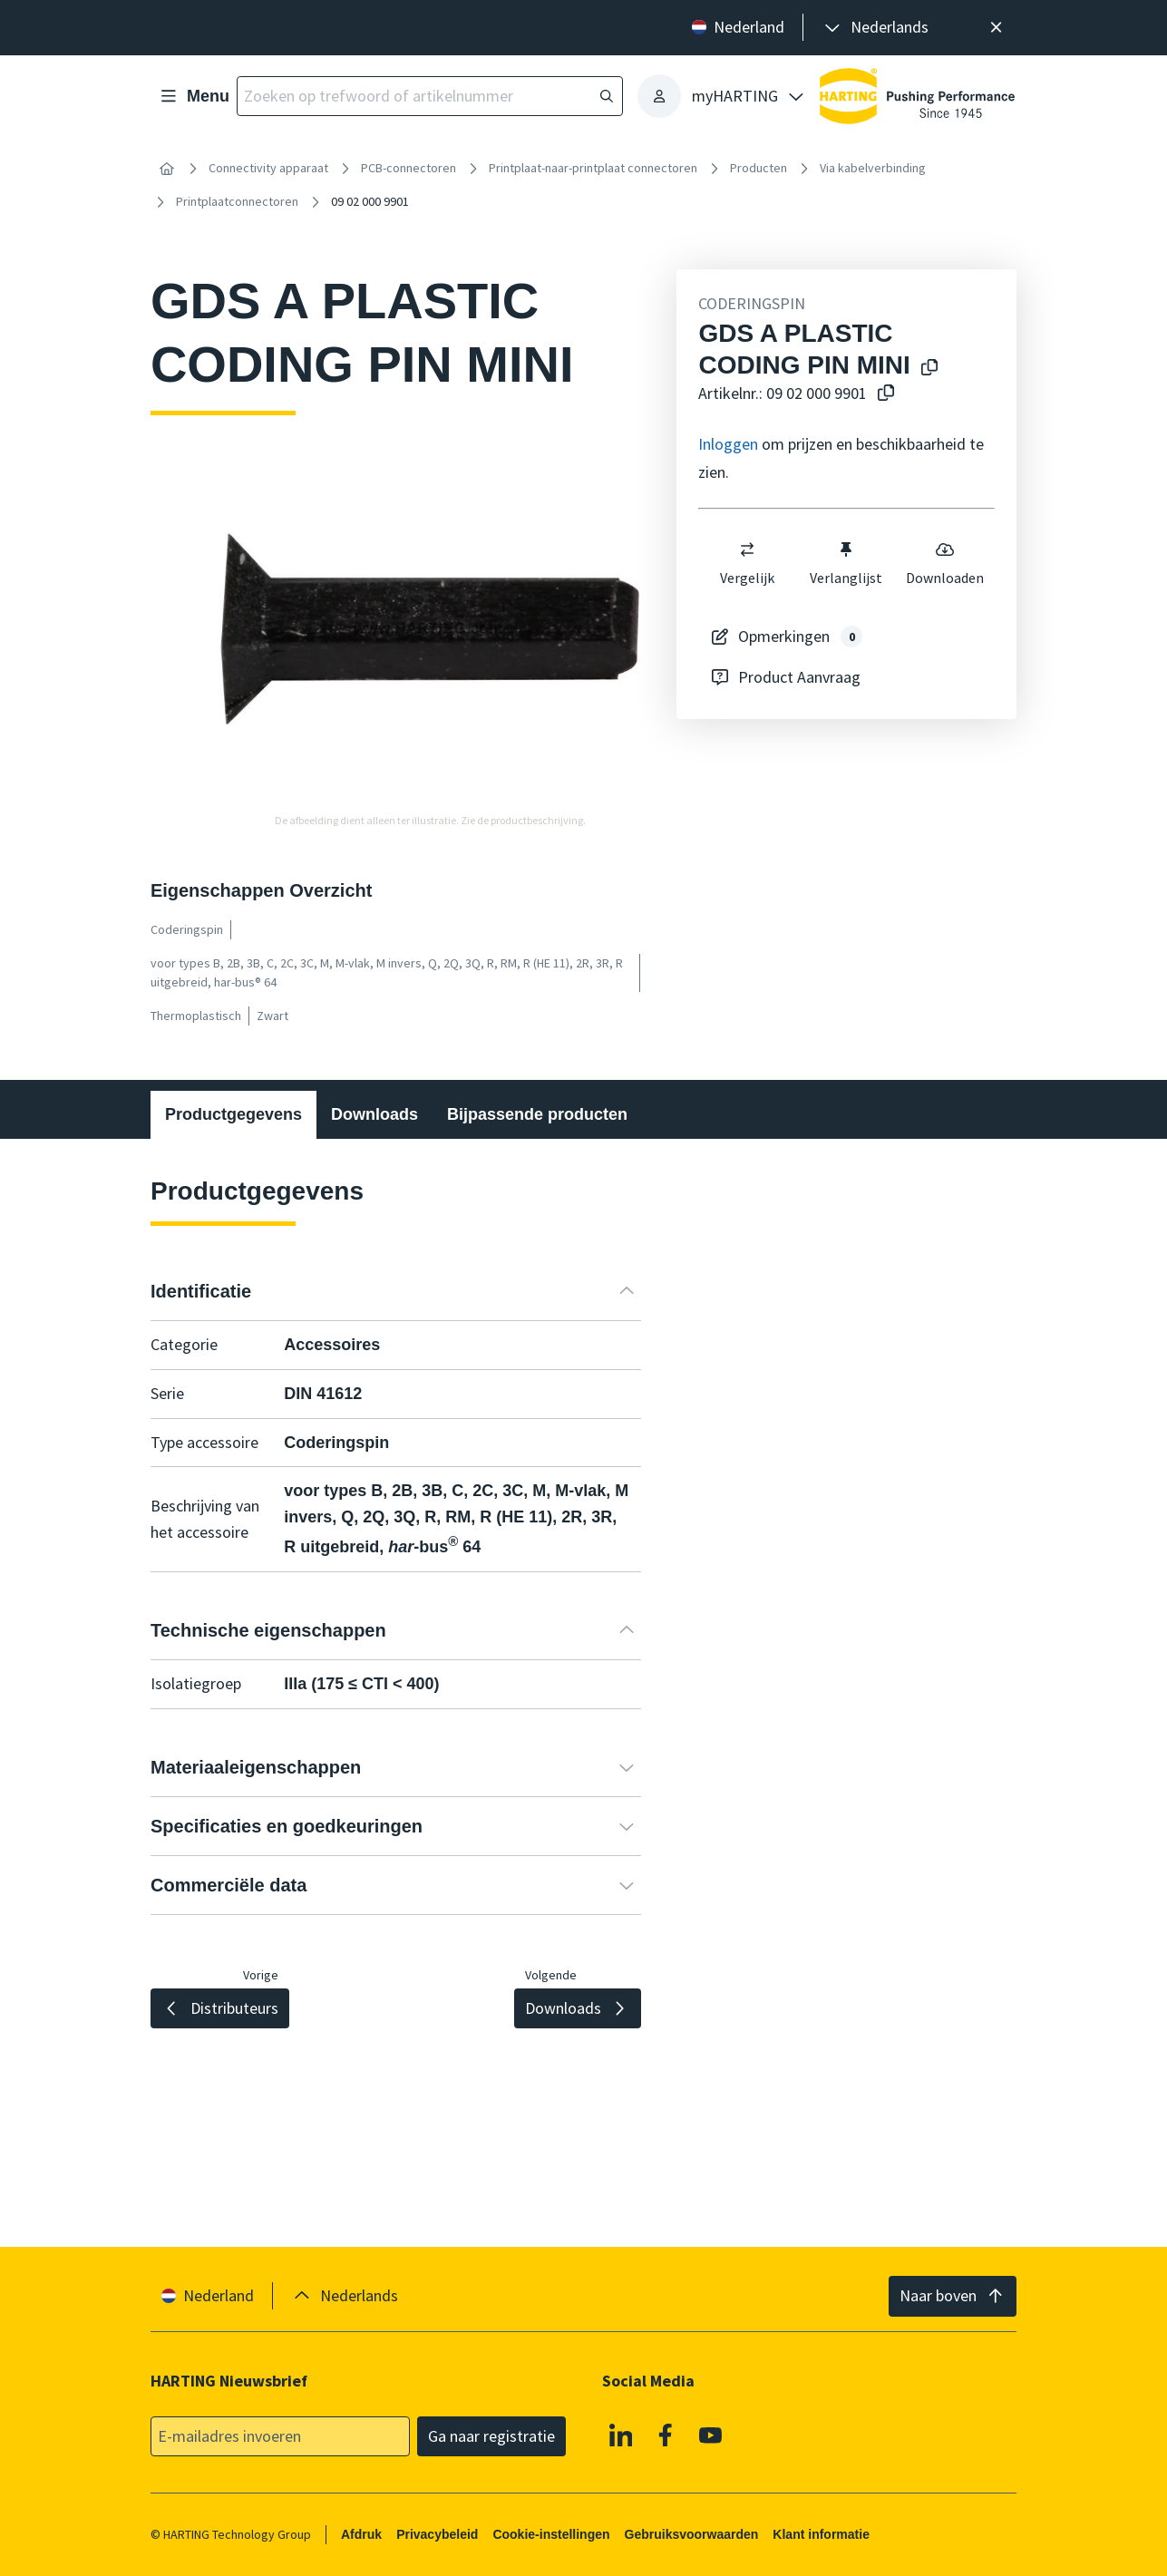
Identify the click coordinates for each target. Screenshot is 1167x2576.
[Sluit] (996, 27)
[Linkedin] (621, 2435)
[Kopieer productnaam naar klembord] (926, 369)
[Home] (167, 168)
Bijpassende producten (537, 1114)
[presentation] (875, 27)
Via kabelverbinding (873, 168)
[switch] (748, 549)
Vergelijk (748, 563)
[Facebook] (666, 2435)
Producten (758, 168)
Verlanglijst (847, 563)
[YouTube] (711, 2435)
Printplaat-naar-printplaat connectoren (593, 168)
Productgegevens (233, 1114)
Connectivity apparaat (268, 168)
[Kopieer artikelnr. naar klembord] (882, 394)
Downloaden (946, 563)
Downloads (374, 1114)
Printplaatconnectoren (237, 201)
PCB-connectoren (408, 168)
